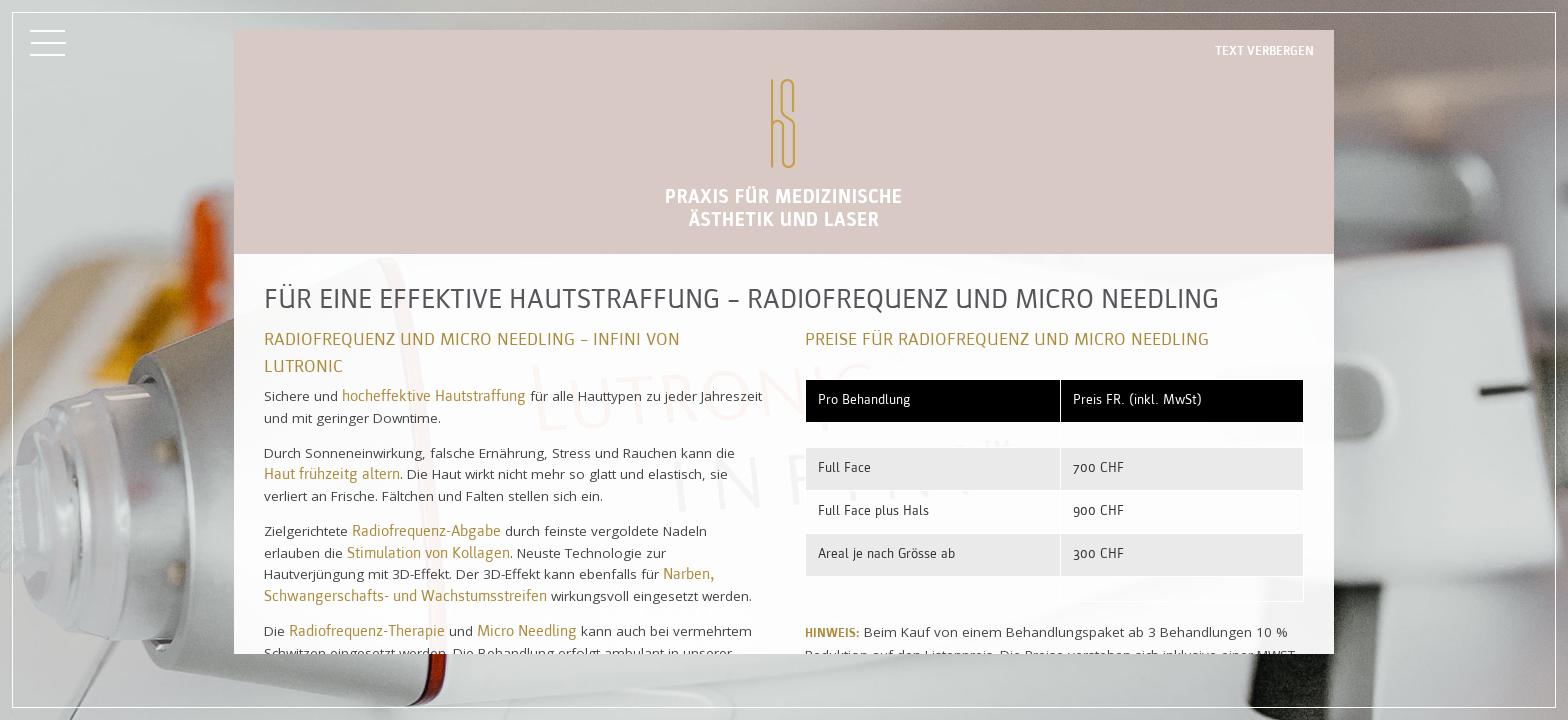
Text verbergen (1264, 51)
